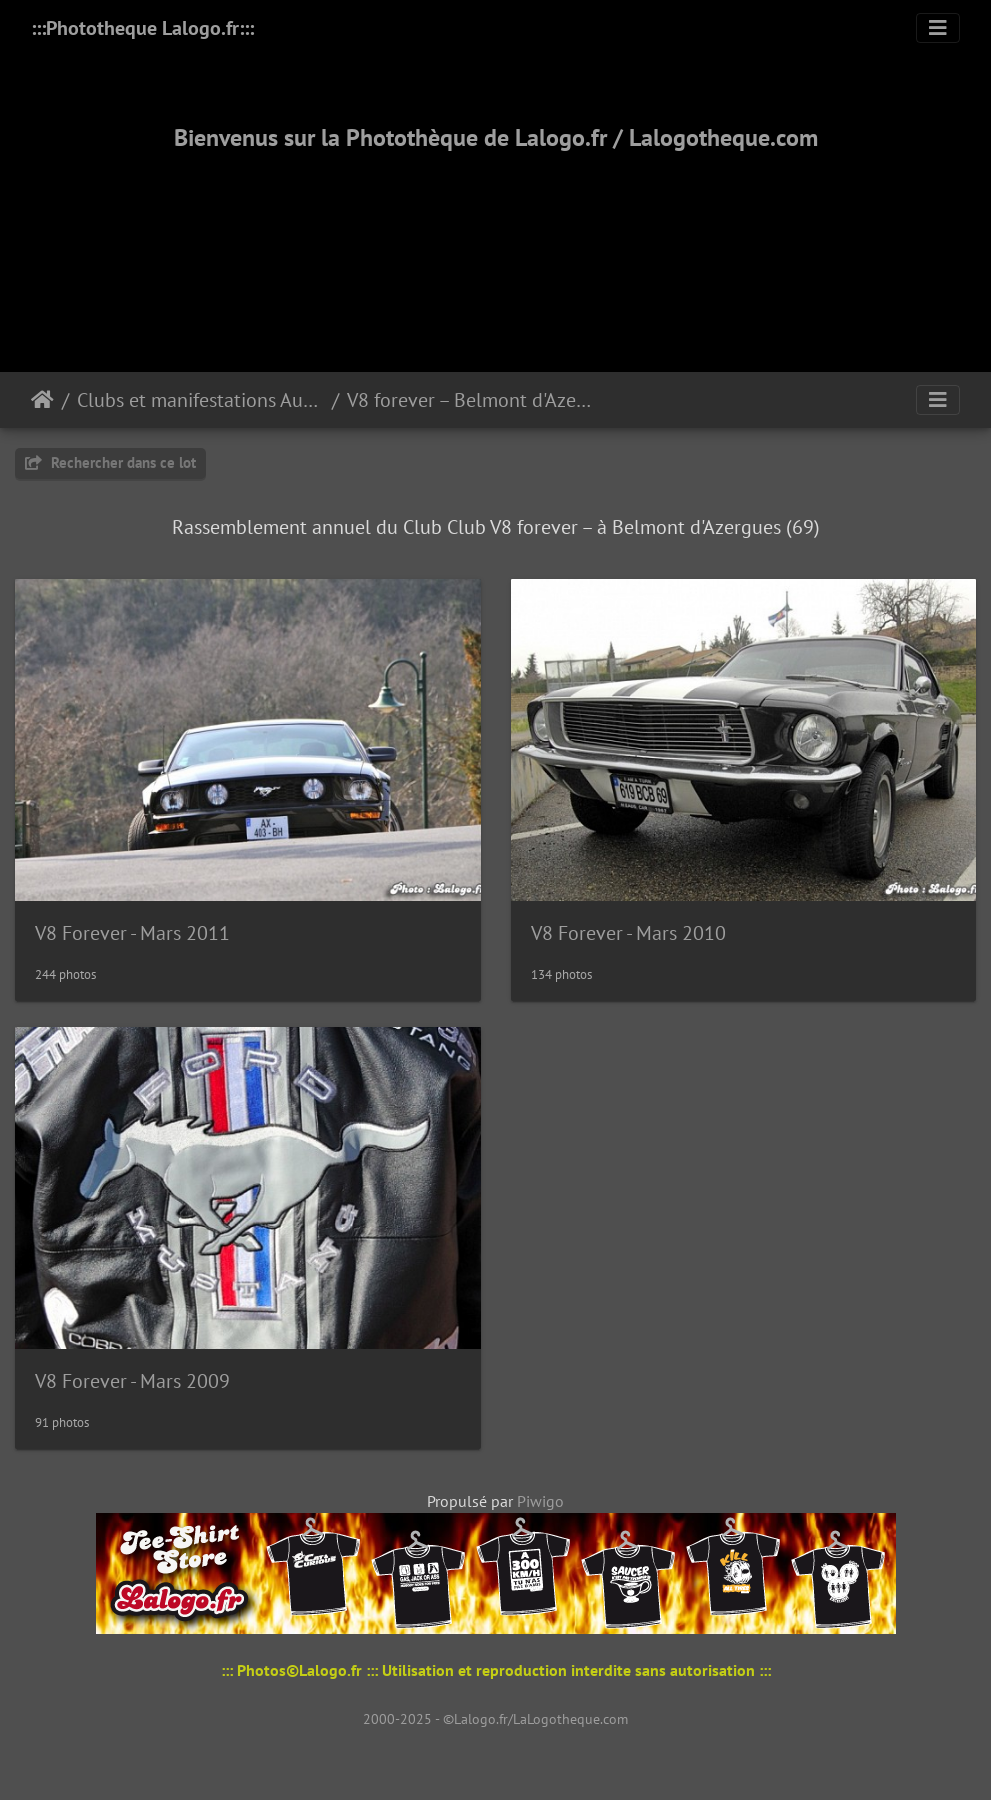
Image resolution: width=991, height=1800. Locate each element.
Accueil (42, 400)
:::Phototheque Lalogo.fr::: (142, 28)
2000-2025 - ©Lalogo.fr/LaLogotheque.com (495, 1719)
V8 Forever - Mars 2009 (132, 1381)
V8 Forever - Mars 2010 (628, 933)
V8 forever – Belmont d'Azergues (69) (470, 400)
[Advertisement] (496, 237)
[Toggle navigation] (938, 28)
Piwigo (540, 1501)
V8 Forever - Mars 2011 (132, 933)
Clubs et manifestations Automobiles (200, 400)
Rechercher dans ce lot (110, 462)
